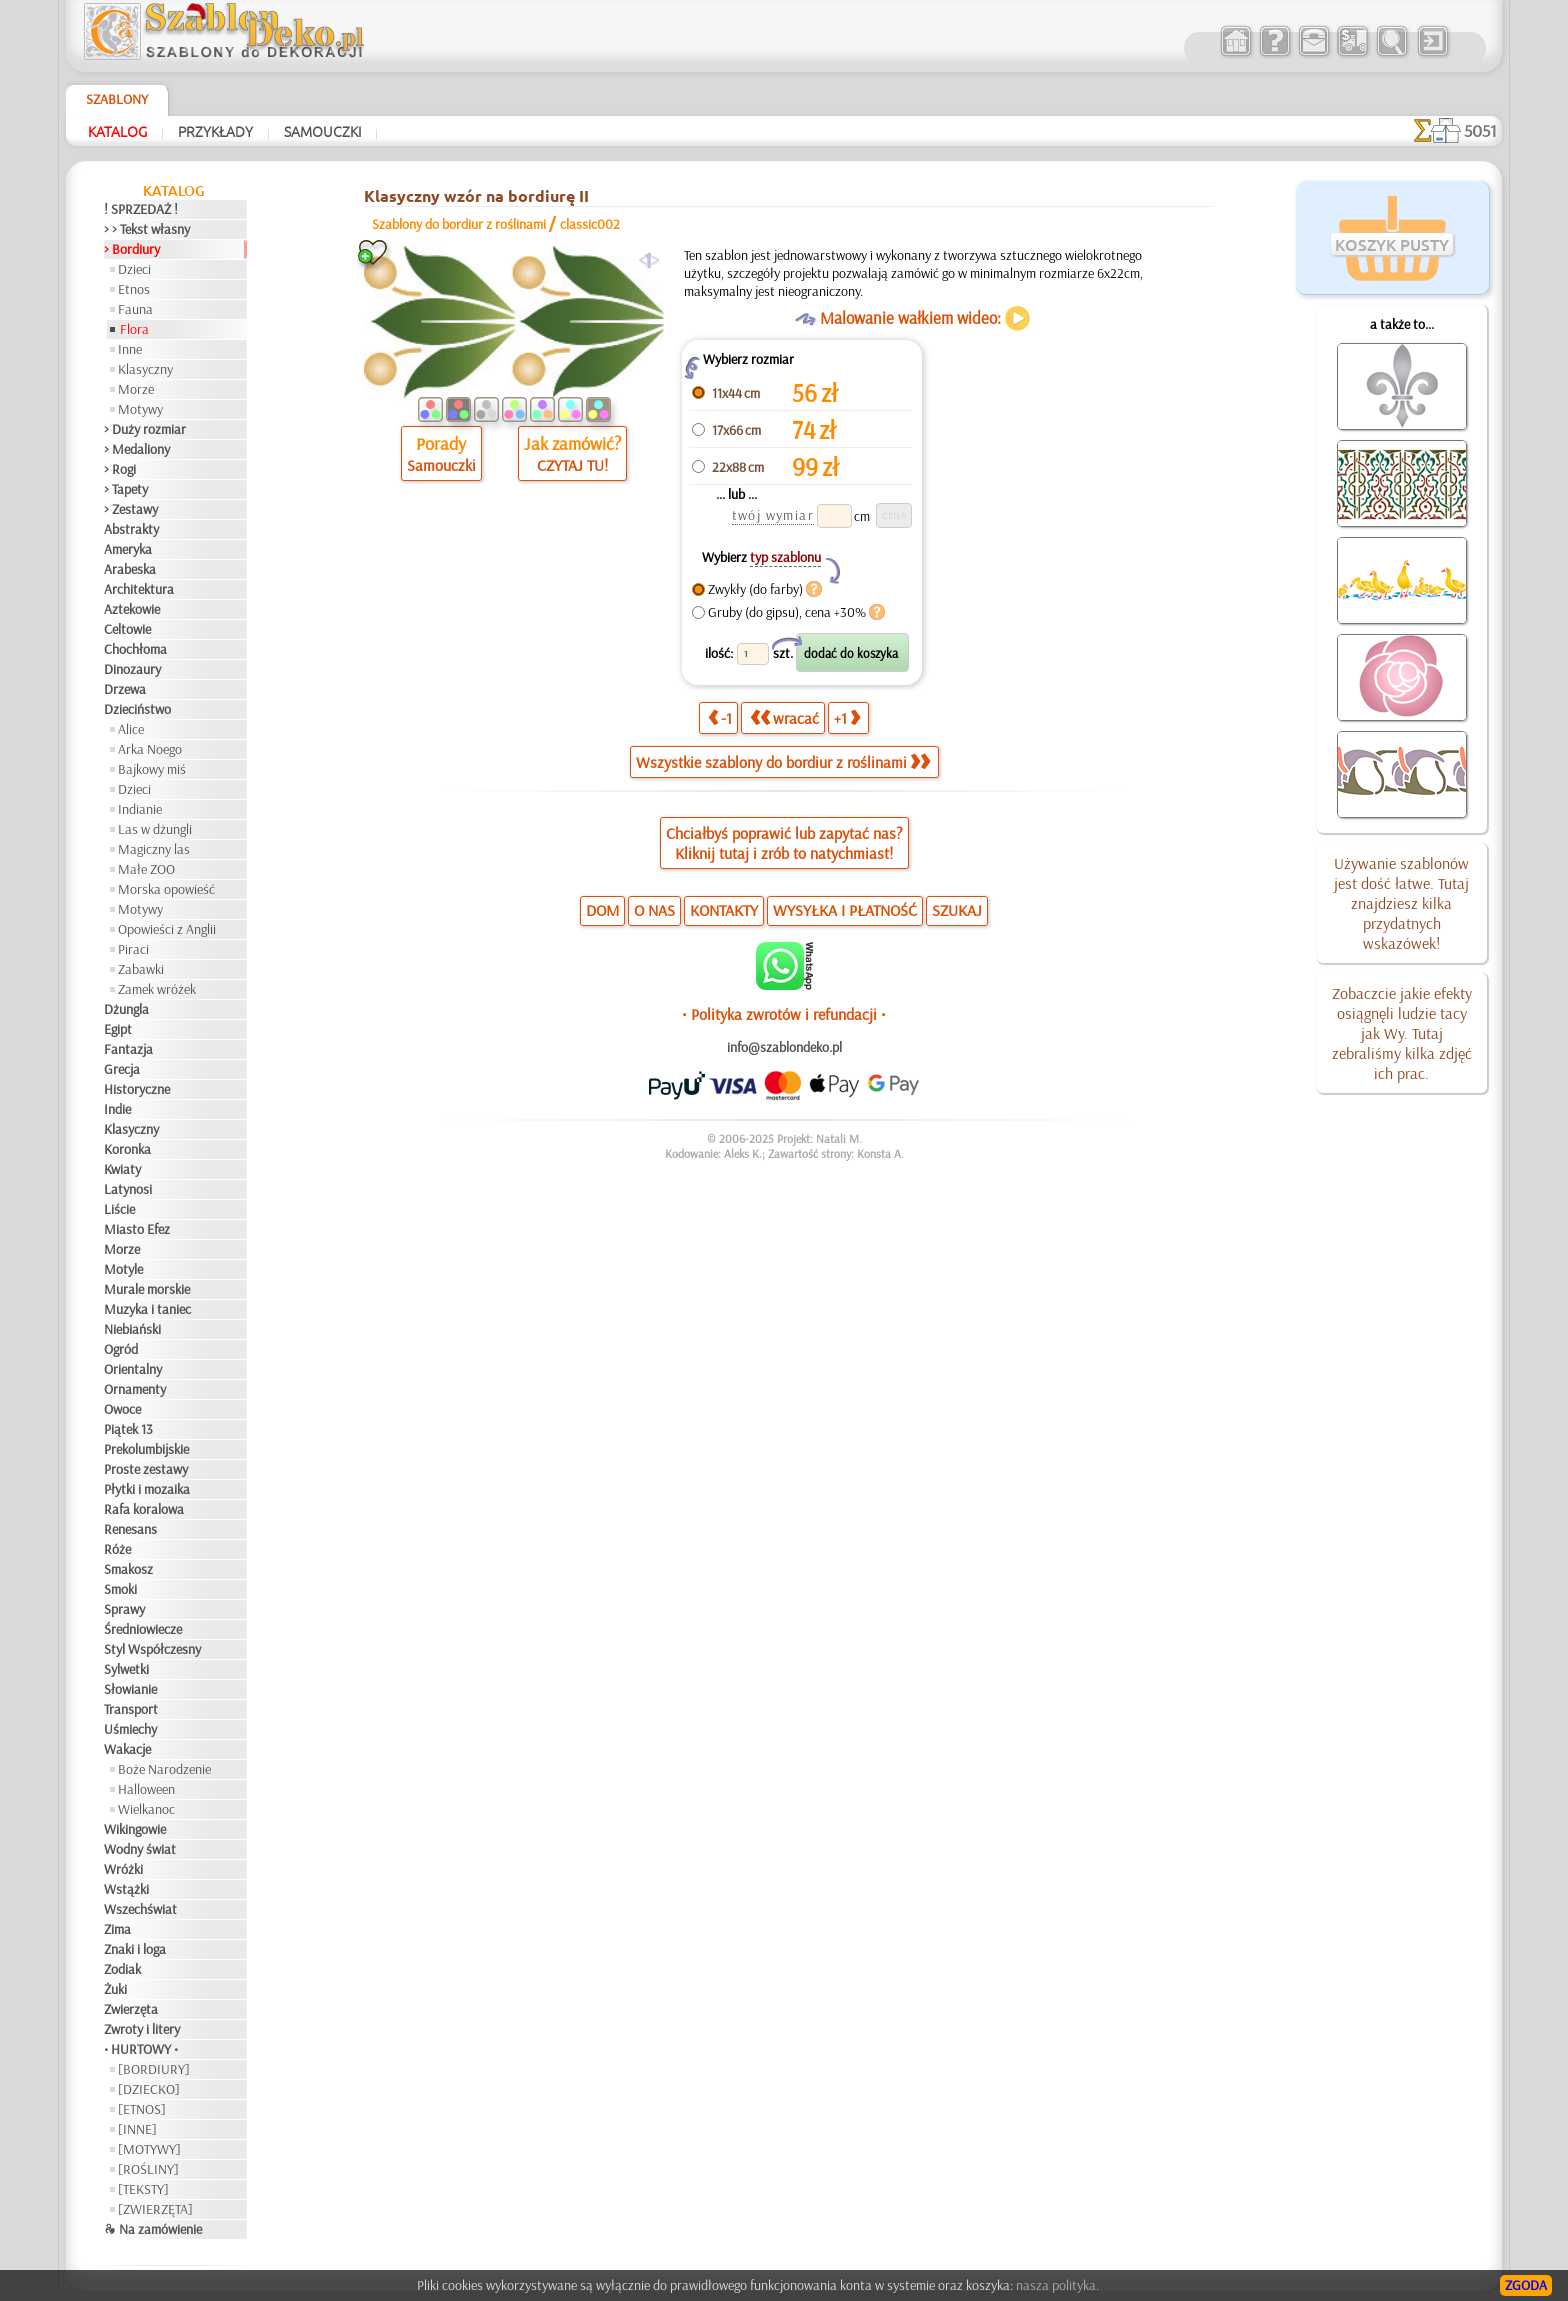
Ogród (121, 1349)
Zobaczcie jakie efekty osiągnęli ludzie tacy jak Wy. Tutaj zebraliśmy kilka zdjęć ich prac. (1402, 1033)
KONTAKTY (724, 910)
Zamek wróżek (157, 989)
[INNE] (137, 2129)
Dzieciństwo (137, 709)
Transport (131, 1709)
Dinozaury (132, 669)
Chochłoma (135, 649)
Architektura (139, 589)
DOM (602, 910)
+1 (847, 718)
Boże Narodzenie (164, 1769)
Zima (117, 1929)
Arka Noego (150, 749)
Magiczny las (154, 849)
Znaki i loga (135, 1949)
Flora (134, 329)
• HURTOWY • (141, 2049)
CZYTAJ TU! (572, 465)
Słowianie (130, 1689)
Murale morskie (147, 1289)
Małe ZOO (146, 869)
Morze (136, 389)
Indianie (140, 809)
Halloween (146, 1789)
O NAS (654, 910)
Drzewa (125, 689)
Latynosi (128, 1189)
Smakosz (128, 1569)
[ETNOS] (142, 2109)
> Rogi (120, 469)
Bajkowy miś (152, 769)
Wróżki (123, 1869)
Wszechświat (140, 1909)
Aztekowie (132, 609)
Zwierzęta (131, 2009)
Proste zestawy (146, 1469)
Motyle (123, 1269)
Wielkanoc (146, 1809)
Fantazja (128, 1049)
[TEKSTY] (143, 2189)
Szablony (117, 99)
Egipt (118, 1029)
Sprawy (124, 1609)
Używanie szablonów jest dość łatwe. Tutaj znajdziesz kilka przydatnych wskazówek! (1401, 903)
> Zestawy (131, 509)
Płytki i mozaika (147, 1489)
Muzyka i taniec (147, 1309)
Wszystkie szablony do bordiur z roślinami (783, 762)
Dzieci (134, 269)
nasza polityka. (1057, 2285)
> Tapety (126, 489)
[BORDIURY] (154, 2069)
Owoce (122, 1409)
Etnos (134, 289)
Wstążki (126, 1889)
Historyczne (137, 1089)
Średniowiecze (143, 1629)
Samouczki (322, 131)
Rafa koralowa (144, 1509)
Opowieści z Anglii (167, 929)
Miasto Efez (137, 1229)
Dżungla (126, 1009)
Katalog (117, 131)
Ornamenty (135, 1389)
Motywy (140, 409)
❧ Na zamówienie (153, 2229)
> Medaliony (137, 449)
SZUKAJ (957, 910)
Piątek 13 (128, 1429)
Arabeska (130, 569)
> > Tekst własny (147, 229)
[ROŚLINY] (148, 2169)
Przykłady (215, 131)
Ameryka (128, 549)
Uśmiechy (130, 1729)
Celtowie (127, 629)
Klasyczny (145, 369)
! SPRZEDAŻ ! (141, 209)
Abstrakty (131, 529)
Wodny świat (140, 1849)
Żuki (115, 1989)
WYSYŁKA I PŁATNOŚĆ (845, 910)
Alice (131, 729)
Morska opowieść (166, 889)
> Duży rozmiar (145, 429)
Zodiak (122, 1969)
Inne (130, 349)
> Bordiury (132, 249)
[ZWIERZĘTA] (155, 2209)
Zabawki (141, 969)
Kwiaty (122, 1169)
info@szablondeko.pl (784, 1047)
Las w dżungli (155, 829)
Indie (117, 1109)
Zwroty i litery (142, 2029)
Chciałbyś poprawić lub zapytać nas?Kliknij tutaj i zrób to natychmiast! (784, 843)
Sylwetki (126, 1669)
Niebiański (132, 1329)
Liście (119, 1209)
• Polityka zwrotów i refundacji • (784, 1014)
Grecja (122, 1069)
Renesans (130, 1529)
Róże (117, 1549)
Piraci (133, 949)
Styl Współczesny (152, 1649)
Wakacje (127, 1749)
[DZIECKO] (149, 2089)
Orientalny (133, 1369)
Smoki (120, 1589)
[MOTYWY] (149, 2149)
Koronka (127, 1149)
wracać (784, 718)
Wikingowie (135, 1829)
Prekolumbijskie (146, 1449)
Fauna (135, 309)
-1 (720, 718)
